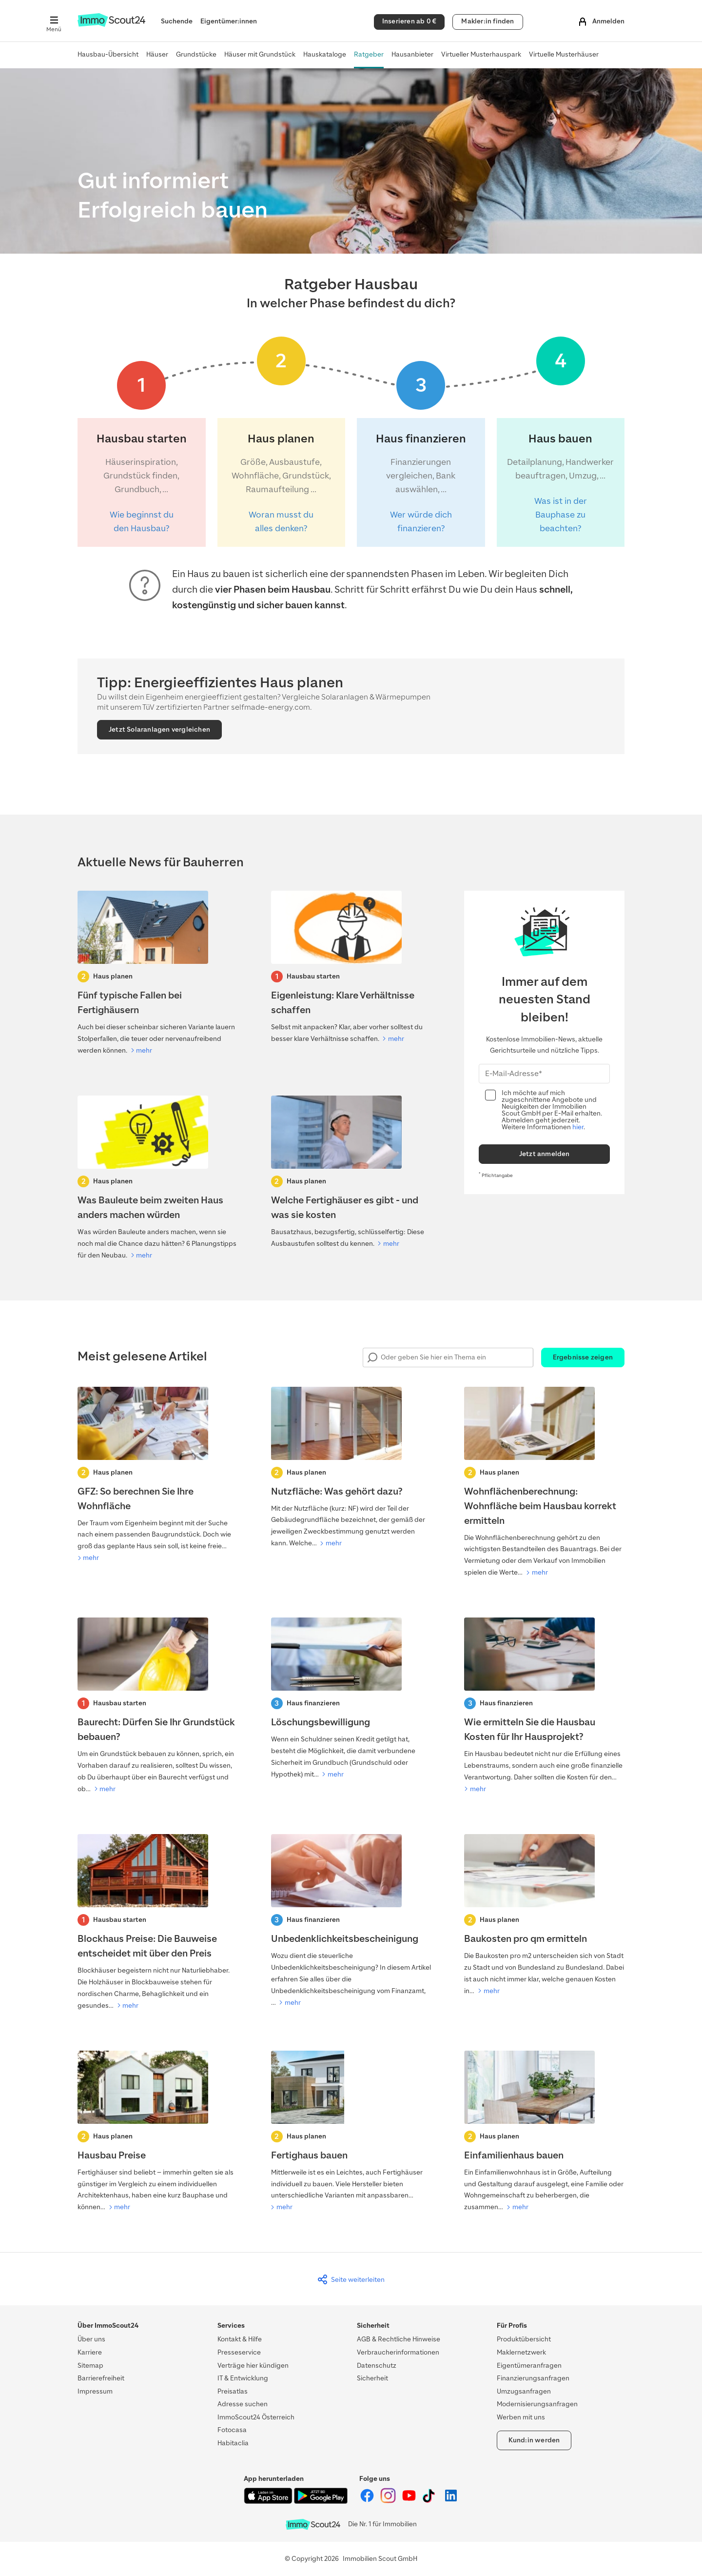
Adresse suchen (242, 2404)
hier (578, 1127)
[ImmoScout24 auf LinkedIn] (451, 2501)
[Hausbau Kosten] (544, 1706)
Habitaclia (233, 2443)
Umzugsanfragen (524, 2391)
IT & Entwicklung (242, 2378)
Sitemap (90, 2365)
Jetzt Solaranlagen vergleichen (159, 729)
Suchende (177, 21)
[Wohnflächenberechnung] (544, 1483)
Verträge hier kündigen (253, 2365)
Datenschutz (376, 2365)
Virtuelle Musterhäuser (564, 54)
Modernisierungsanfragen (537, 2404)
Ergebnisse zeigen (583, 1357)
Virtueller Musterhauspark (481, 54)
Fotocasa (232, 2430)
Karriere (90, 2352)
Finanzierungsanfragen (533, 2378)
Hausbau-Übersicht (108, 54)
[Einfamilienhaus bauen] (544, 2132)
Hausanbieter (412, 54)
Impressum (95, 2391)
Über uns (91, 2339)
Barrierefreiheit (101, 2378)
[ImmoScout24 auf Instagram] (388, 2501)
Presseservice (239, 2352)
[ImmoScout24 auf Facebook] (367, 2501)
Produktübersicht (524, 2339)
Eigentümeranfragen (529, 2365)
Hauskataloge (324, 54)
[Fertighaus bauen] (351, 2132)
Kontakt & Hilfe (239, 2339)
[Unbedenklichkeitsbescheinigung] (351, 1921)
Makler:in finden (487, 21)
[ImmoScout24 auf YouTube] (409, 2501)
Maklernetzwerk (521, 2352)
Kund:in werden (534, 2440)
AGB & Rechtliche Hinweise (398, 2339)
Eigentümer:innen (228, 21)
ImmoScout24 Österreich (255, 2417)
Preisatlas (232, 2391)
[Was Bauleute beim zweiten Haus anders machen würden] (158, 1178)
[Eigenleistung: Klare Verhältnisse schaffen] (351, 968)
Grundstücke (196, 54)
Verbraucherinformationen (398, 2352)
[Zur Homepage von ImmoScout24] (111, 24)
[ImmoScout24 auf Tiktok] (430, 2501)
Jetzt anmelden (544, 1154)
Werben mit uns (521, 2417)
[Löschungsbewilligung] (351, 1698)
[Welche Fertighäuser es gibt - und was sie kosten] (351, 1173)
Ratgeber (369, 54)
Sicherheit (372, 2378)
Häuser (157, 54)
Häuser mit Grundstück (259, 54)
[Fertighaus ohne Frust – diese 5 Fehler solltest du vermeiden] (158, 974)
